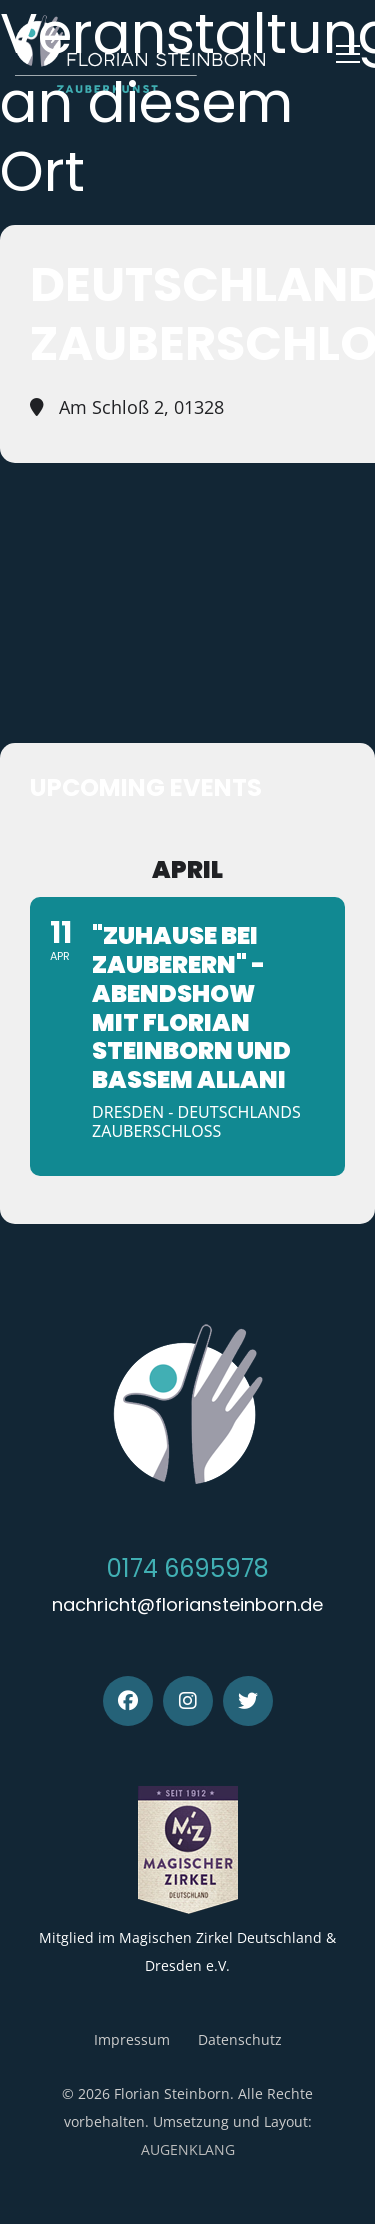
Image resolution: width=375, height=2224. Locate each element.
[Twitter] (248, 1701)
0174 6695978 (188, 1568)
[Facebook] (128, 1701)
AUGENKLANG (188, 2149)
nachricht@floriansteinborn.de (187, 1604)
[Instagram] (188, 1701)
